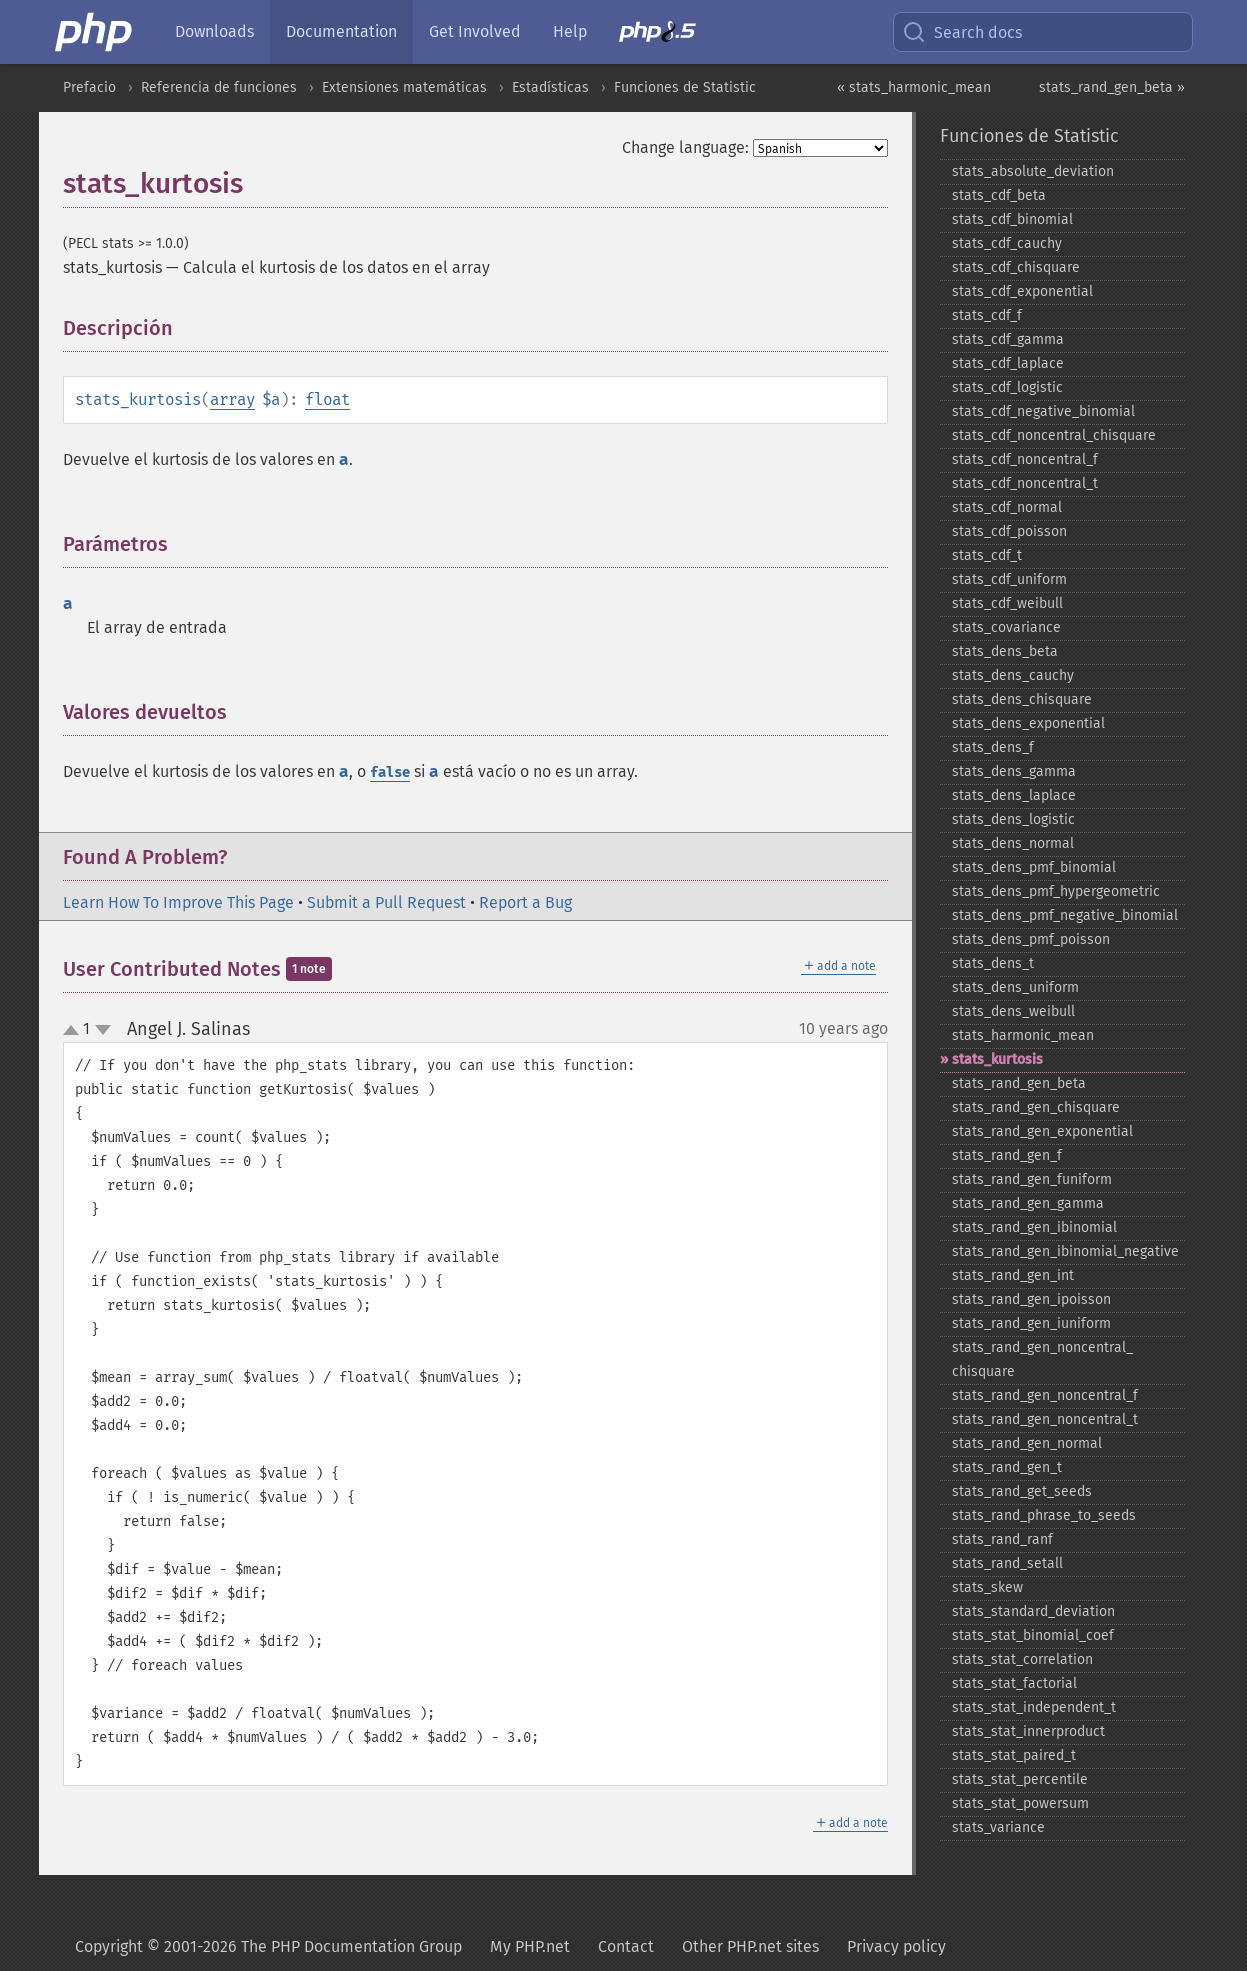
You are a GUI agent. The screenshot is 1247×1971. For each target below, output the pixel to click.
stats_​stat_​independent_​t (1034, 1707)
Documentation (341, 31)
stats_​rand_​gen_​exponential (1042, 1131)
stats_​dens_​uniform (1015, 987)
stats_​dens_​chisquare (1022, 699)
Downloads (214, 31)
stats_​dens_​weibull (1013, 1011)
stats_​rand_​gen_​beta (1019, 1083)
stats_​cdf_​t (987, 555)
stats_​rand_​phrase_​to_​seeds (1044, 1515)
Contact (626, 1946)
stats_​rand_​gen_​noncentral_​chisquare (1042, 1359)
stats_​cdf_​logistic (1007, 387)
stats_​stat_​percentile (1020, 1779)
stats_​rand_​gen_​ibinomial (1034, 1227)
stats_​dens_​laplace (1014, 795)
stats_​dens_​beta (1005, 651)
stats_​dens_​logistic (1013, 819)
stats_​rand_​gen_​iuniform (1031, 1323)
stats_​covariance (1006, 627)
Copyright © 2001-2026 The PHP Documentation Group (268, 1946)
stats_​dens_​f (993, 747)
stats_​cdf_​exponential (1022, 291)
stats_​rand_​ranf (1002, 1539)
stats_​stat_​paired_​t (1014, 1755)
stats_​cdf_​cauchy (1007, 243)
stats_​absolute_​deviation (1033, 171)
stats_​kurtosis (997, 1059)
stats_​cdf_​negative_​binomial (1043, 411)
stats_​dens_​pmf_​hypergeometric (1056, 891)
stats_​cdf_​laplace (1008, 363)
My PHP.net (530, 1946)
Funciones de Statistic (685, 87)
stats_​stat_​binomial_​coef (1033, 1635)
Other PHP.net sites (750, 1946)
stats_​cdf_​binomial (1012, 219)
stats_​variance (998, 1827)
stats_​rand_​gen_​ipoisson (1031, 1299)
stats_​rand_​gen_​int (1013, 1275)
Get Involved (475, 31)
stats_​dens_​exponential (1028, 723)
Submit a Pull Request (386, 902)
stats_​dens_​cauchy (1013, 675)
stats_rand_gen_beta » (1112, 87)
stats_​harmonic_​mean (1023, 1035)
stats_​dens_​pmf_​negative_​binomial (1065, 915)
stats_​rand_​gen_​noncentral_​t (1045, 1419)
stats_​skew (987, 1587)
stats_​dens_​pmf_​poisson (1031, 939)
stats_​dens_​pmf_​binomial (1034, 867)
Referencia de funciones (219, 87)
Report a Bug (525, 902)
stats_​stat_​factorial (1014, 1683)
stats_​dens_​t (993, 963)
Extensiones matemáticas (404, 87)
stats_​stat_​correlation (1022, 1659)
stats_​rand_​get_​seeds (1022, 1491)
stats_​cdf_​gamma (1008, 339)
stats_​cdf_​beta (999, 195)
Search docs (962, 32)
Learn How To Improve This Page (178, 902)
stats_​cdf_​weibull (1007, 603)
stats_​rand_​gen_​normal (1027, 1443)
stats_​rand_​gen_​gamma (1028, 1203)
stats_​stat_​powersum (1020, 1803)
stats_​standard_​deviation (1033, 1611)
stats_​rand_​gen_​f (1007, 1155)
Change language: (685, 147)
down (103, 1030)
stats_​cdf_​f (987, 315)
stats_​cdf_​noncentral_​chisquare (1054, 435)
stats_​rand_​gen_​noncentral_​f (1045, 1395)
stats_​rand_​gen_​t (1007, 1467)
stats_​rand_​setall (1007, 1563)
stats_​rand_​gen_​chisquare (1036, 1107)
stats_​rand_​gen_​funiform (1032, 1179)
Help (570, 31)
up (75, 1031)
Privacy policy (896, 1946)
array (232, 399)
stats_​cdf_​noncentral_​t (1025, 483)
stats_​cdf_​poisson (1009, 531)
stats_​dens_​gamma (1014, 771)
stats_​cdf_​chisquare (1016, 267)
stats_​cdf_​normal (1007, 507)
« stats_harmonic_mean (914, 87)
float (327, 399)
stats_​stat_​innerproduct (1028, 1731)
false (390, 772)
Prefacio (89, 87)
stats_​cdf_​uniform (1009, 579)
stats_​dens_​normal (1013, 843)
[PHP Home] (95, 32)
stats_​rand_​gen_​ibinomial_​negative (1065, 1251)
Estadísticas (550, 87)
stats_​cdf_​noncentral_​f (1025, 459)
